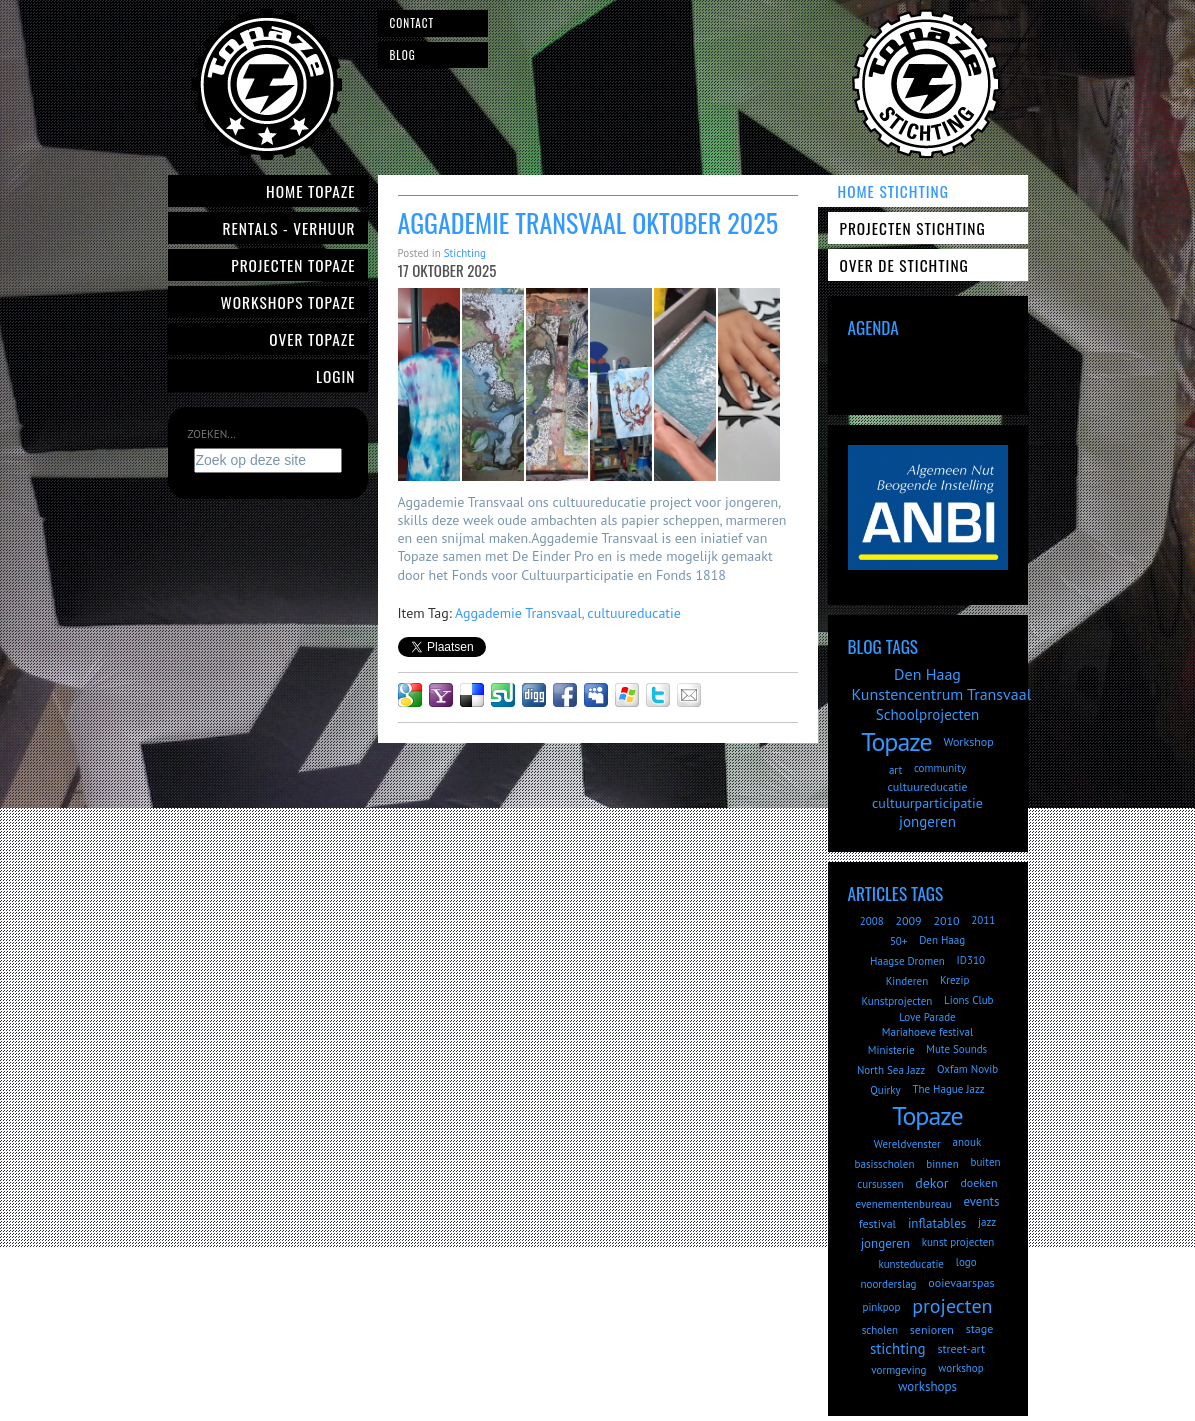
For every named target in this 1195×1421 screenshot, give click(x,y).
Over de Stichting (904, 265)
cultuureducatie (634, 613)
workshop (960, 1368)
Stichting (465, 253)
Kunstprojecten (896, 1001)
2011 (983, 920)
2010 (946, 920)
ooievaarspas (961, 1282)
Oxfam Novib (967, 1069)
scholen (880, 1330)
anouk (967, 1142)
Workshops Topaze (288, 302)
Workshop (968, 741)
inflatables (937, 1223)
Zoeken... (212, 434)
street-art (961, 1348)
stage (980, 1328)
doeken (978, 1182)
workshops (927, 1386)
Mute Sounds (956, 1049)
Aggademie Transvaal (518, 613)
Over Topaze (312, 339)
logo (966, 1262)
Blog (403, 55)
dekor (931, 1183)
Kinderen (907, 981)
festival (877, 1223)
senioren (932, 1329)
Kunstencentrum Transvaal (942, 694)
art (895, 770)
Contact (412, 23)
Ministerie (891, 1050)
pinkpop (881, 1307)
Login (336, 376)
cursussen (880, 1184)
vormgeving (898, 1370)
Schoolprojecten (928, 714)
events (981, 1201)
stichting (898, 1348)
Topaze (896, 741)
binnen (942, 1164)
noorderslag (889, 1284)
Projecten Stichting (913, 228)
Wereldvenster (907, 1144)
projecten (952, 1306)
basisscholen (885, 1164)
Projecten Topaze (293, 265)
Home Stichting (893, 191)
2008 (872, 921)
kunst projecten (958, 1242)
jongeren (927, 821)
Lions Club (968, 1000)
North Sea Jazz (891, 1070)
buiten (985, 1162)
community (940, 768)
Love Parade (927, 1017)
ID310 (971, 960)
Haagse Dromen (907, 961)
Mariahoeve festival (928, 1032)
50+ (899, 941)
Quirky (885, 1090)
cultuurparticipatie (927, 803)
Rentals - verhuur (288, 228)
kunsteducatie (911, 1264)
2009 (908, 920)
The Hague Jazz (948, 1089)
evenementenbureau (904, 1204)
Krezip (954, 980)
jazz (987, 1222)
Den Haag (927, 674)
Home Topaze (310, 191)
